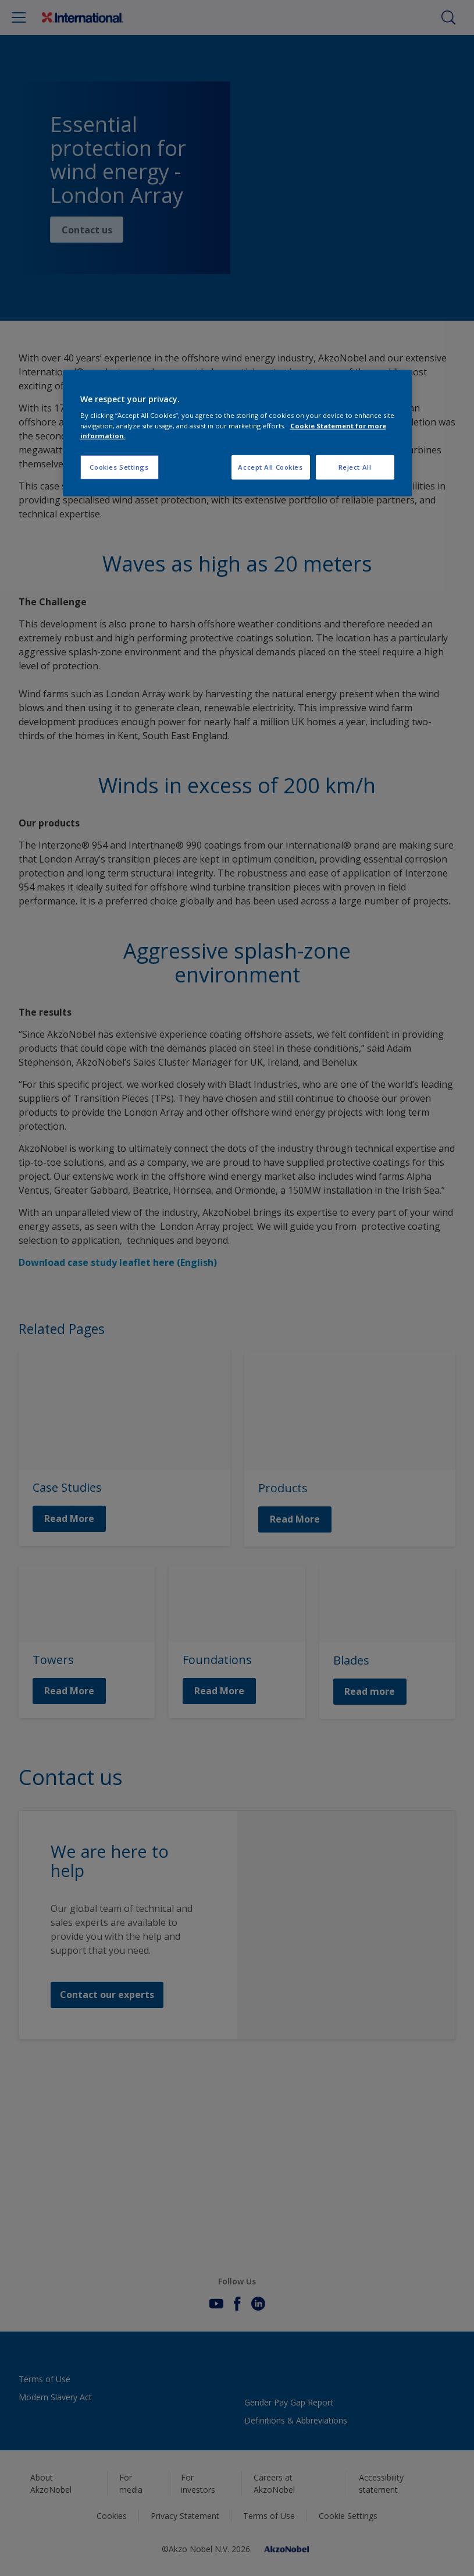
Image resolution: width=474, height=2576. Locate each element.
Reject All (355, 467)
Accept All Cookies (270, 467)
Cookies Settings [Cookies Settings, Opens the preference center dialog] (119, 467)
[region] (237, 433)
